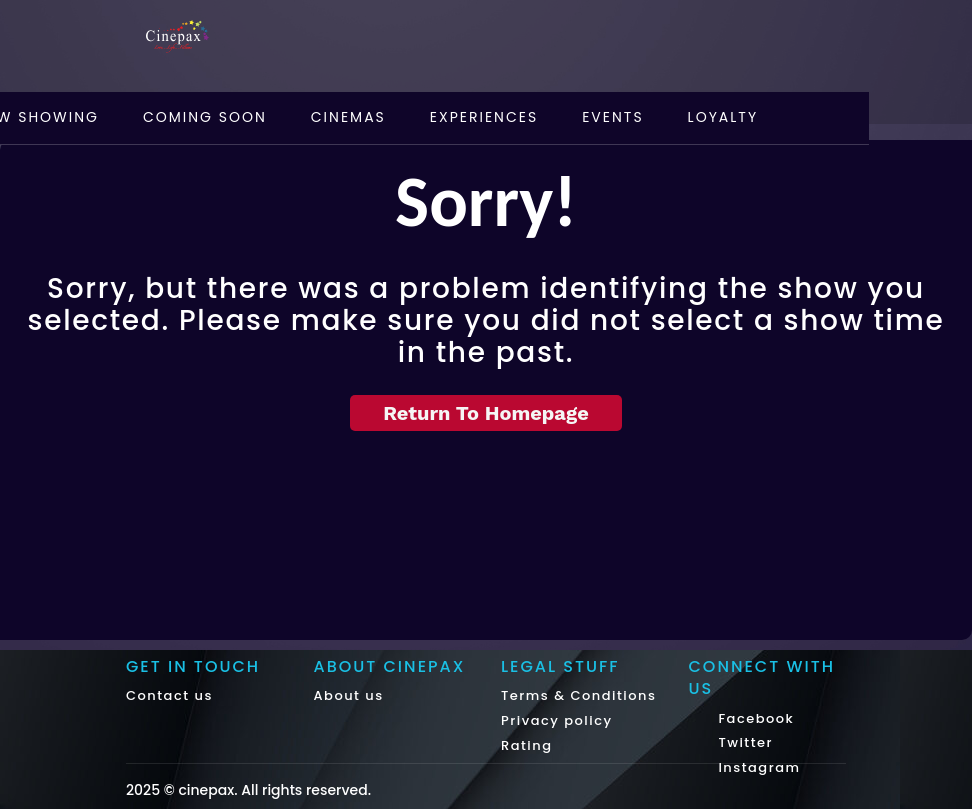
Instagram (757, 767)
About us (349, 695)
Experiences (484, 117)
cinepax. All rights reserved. (274, 790)
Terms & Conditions (578, 695)
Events (612, 117)
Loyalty (723, 117)
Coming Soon (205, 117)
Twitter (744, 742)
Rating (527, 745)
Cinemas (348, 117)
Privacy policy (557, 720)
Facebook (754, 718)
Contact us (169, 695)
